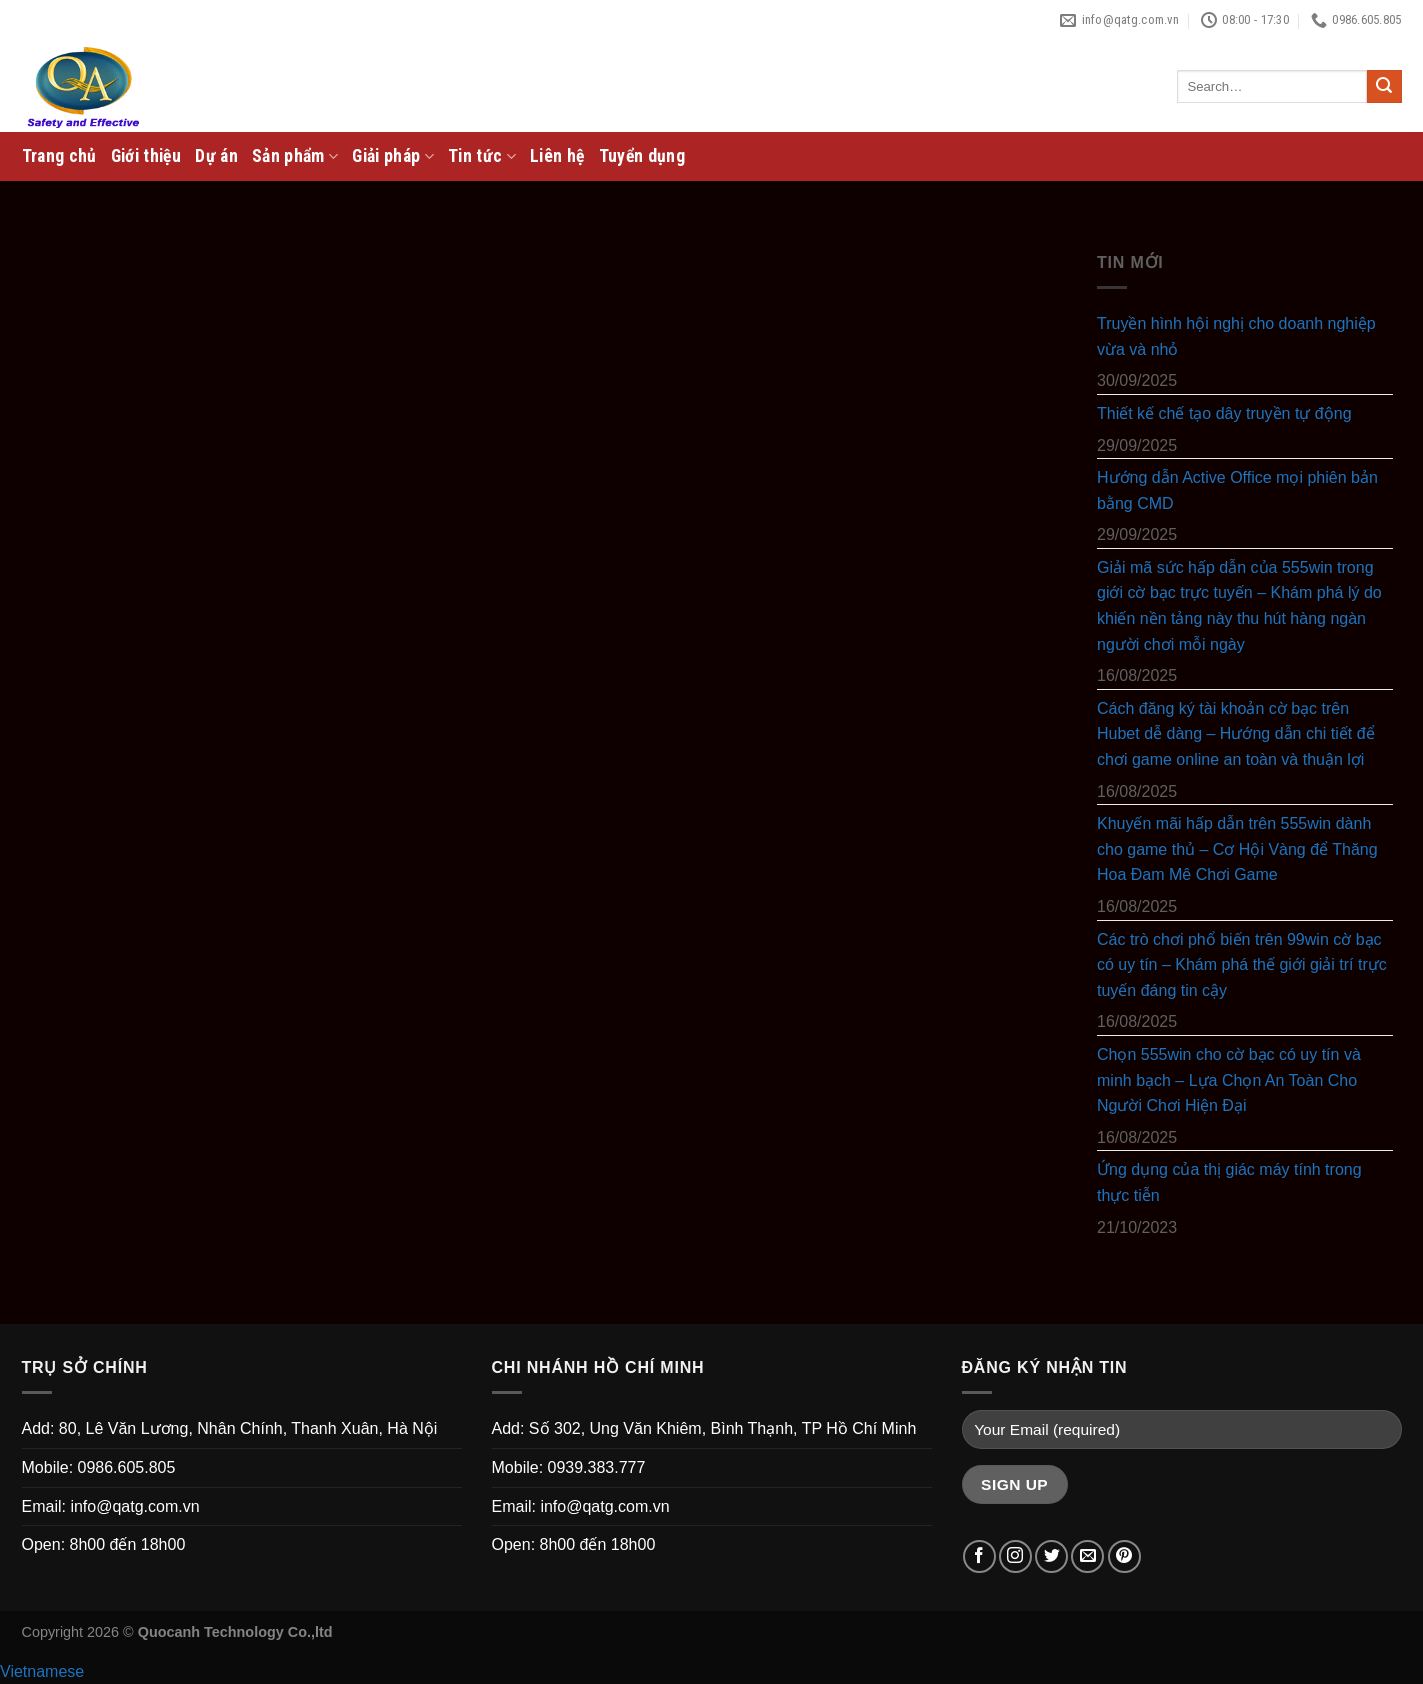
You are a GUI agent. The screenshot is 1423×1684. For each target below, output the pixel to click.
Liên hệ (557, 156)
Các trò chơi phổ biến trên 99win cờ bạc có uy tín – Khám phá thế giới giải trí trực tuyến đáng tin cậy (1242, 965)
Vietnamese (42, 1671)
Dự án (216, 156)
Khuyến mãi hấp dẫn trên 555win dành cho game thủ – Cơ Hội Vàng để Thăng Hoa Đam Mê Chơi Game (1237, 849)
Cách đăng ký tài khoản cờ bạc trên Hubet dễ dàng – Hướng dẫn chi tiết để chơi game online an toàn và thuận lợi (1236, 734)
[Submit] (1384, 87)
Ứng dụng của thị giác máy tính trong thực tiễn (1229, 1183)
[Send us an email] (1087, 1556)
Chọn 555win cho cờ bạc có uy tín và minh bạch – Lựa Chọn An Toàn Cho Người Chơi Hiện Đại (1229, 1080)
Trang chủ (59, 156)
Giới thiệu (146, 156)
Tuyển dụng (642, 156)
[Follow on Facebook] (979, 1556)
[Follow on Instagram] (1015, 1556)
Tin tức (482, 156)
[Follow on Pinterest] (1124, 1556)
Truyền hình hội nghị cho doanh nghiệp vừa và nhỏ (1236, 336)
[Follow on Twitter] (1051, 1556)
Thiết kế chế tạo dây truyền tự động (1224, 413)
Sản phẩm (295, 156)
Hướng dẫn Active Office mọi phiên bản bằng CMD (1237, 490)
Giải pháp (393, 156)
